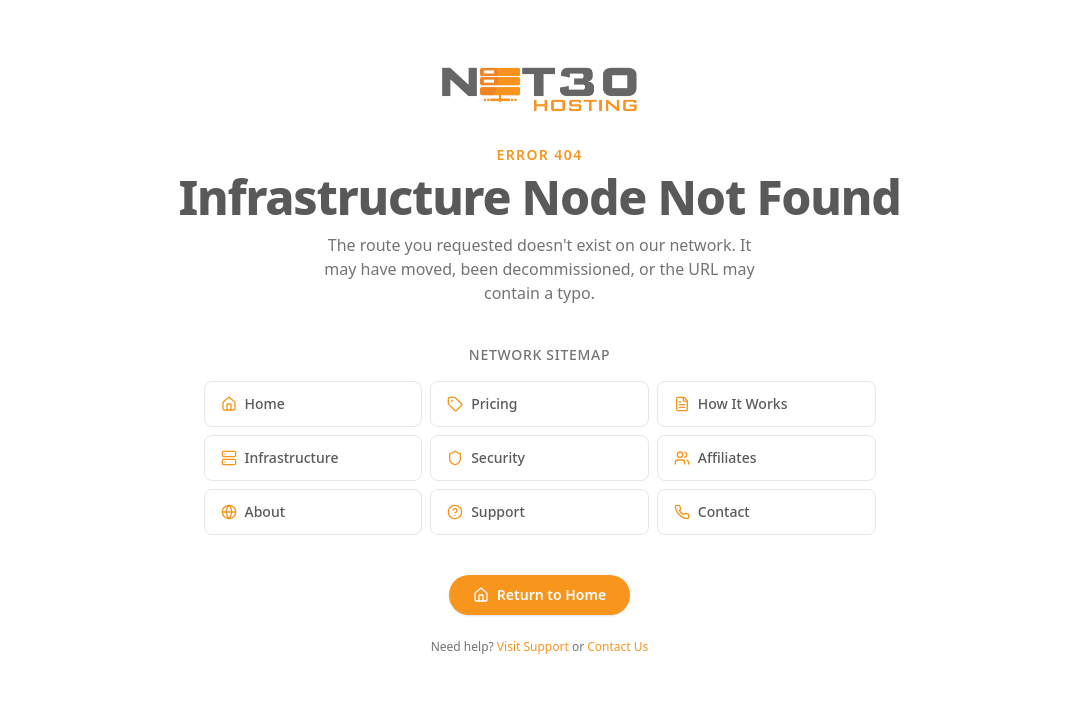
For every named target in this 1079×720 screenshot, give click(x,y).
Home (253, 403)
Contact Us (617, 646)
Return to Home (539, 594)
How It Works (731, 403)
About (253, 511)
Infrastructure (280, 457)
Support (486, 511)
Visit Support (533, 646)
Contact (712, 511)
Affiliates (715, 457)
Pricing (482, 403)
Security (486, 457)
